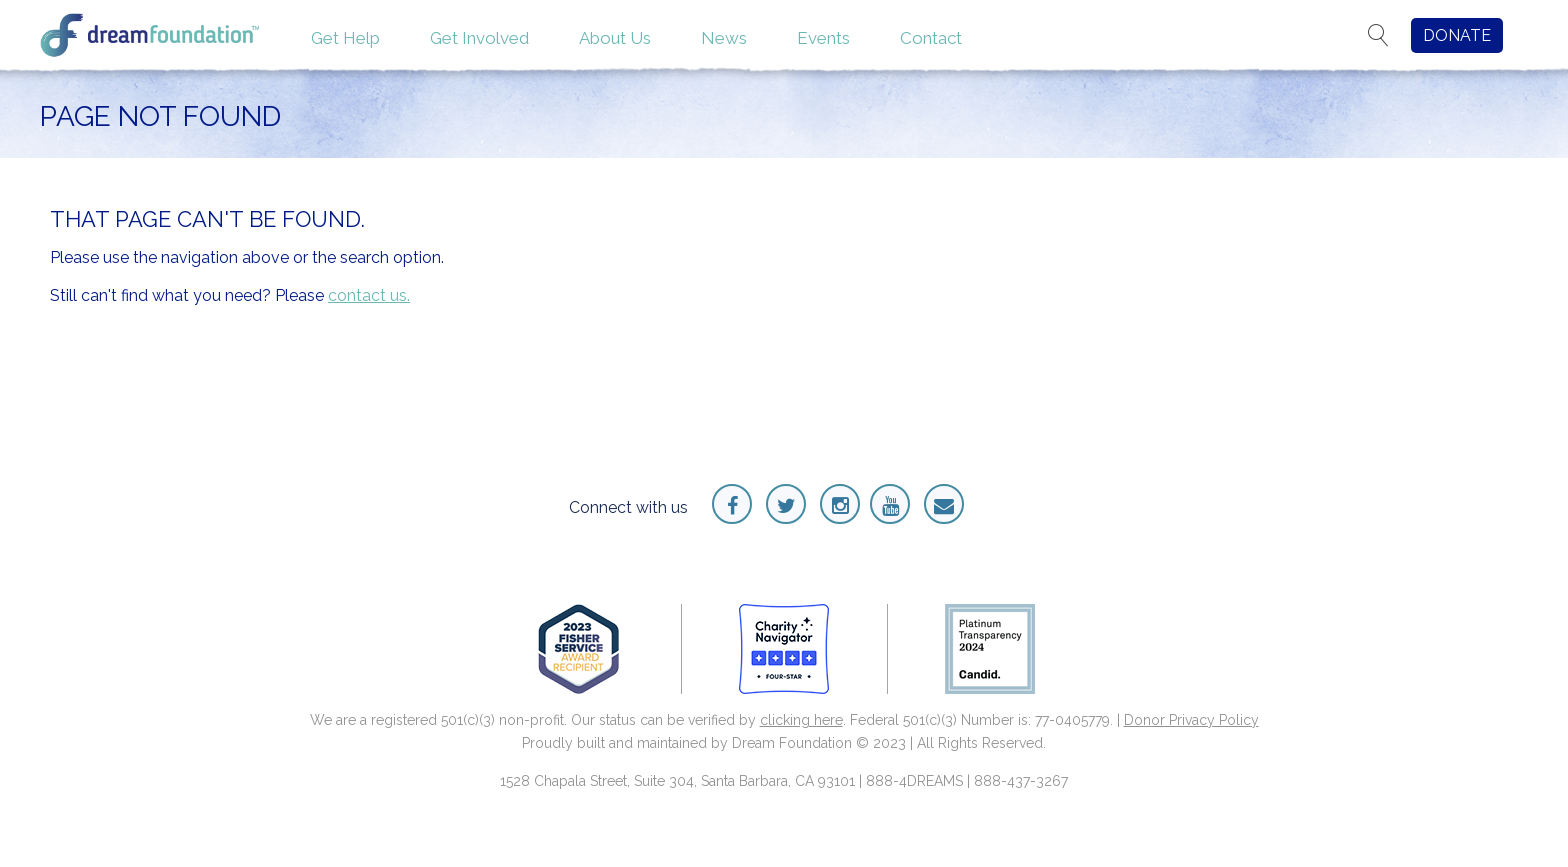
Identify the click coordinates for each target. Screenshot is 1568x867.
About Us (615, 38)
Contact (931, 38)
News (724, 38)
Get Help (345, 38)
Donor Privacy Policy (1191, 720)
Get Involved (479, 38)
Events (823, 38)
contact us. (369, 295)
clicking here (801, 720)
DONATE (1457, 35)
